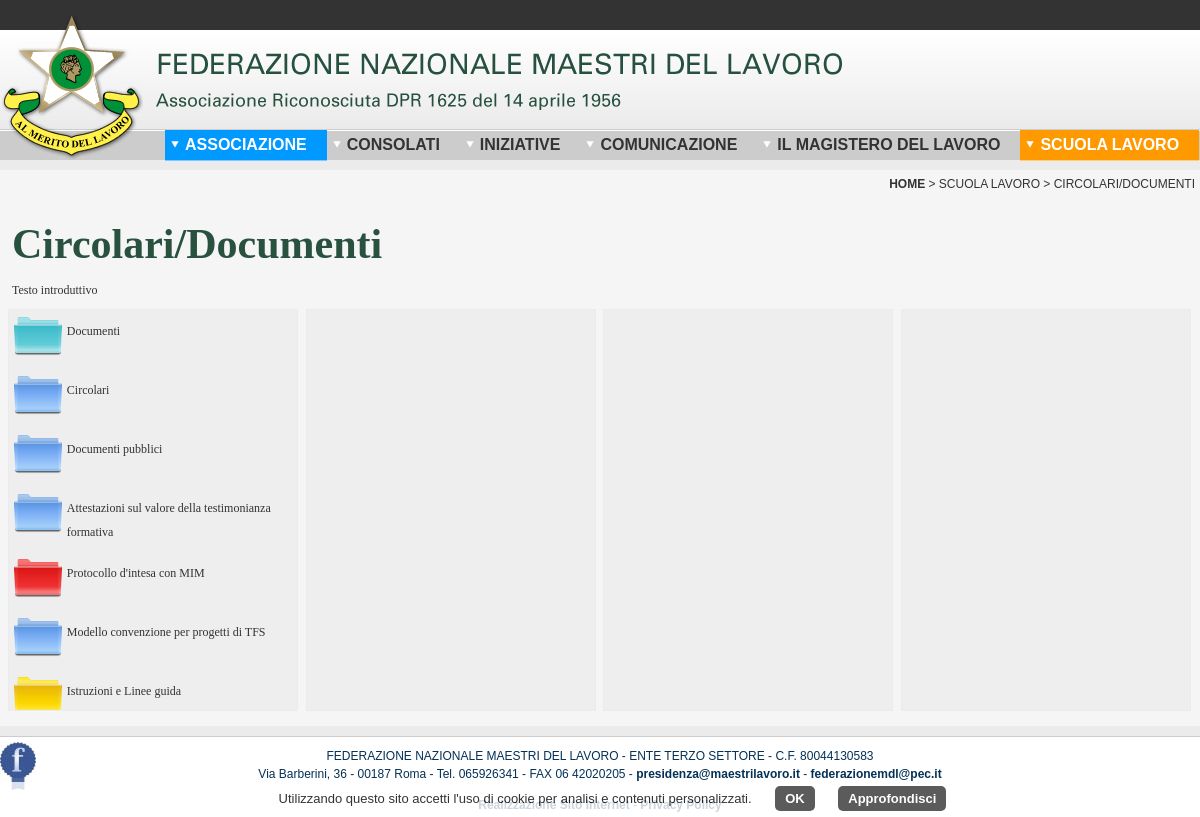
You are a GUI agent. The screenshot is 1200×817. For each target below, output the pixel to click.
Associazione (238, 144)
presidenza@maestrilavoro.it (718, 774)
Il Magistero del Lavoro (881, 144)
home (907, 184)
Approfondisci (892, 798)
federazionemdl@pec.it (876, 774)
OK (795, 798)
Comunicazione (661, 144)
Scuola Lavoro (1102, 144)
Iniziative (513, 144)
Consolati (386, 144)
